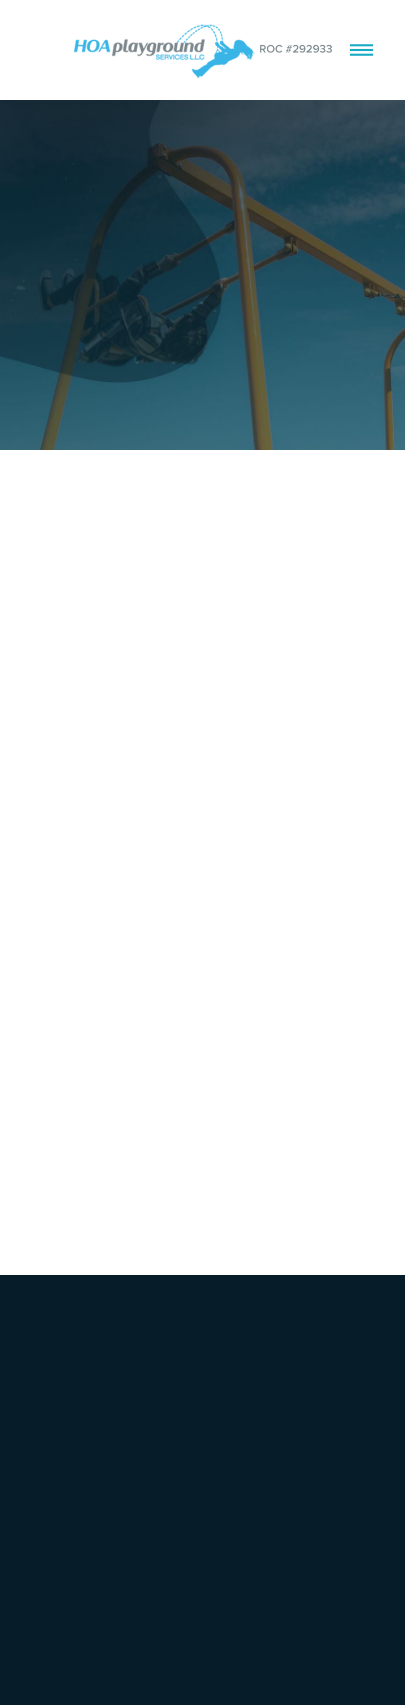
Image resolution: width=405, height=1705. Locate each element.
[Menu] (361, 50)
